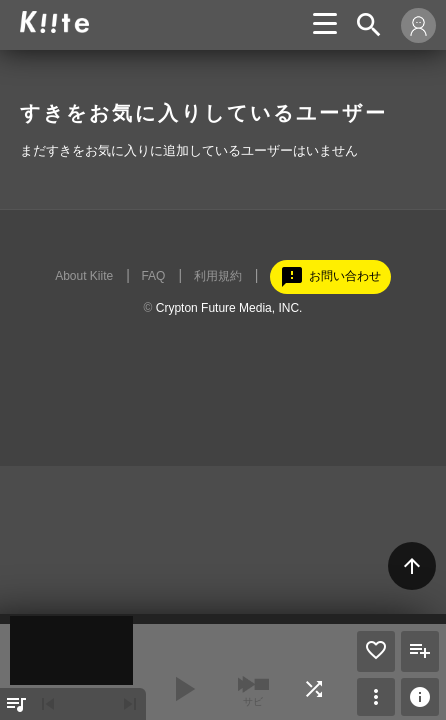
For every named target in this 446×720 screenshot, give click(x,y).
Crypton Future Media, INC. (229, 308)
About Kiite (84, 276)
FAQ (153, 276)
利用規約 (218, 276)
